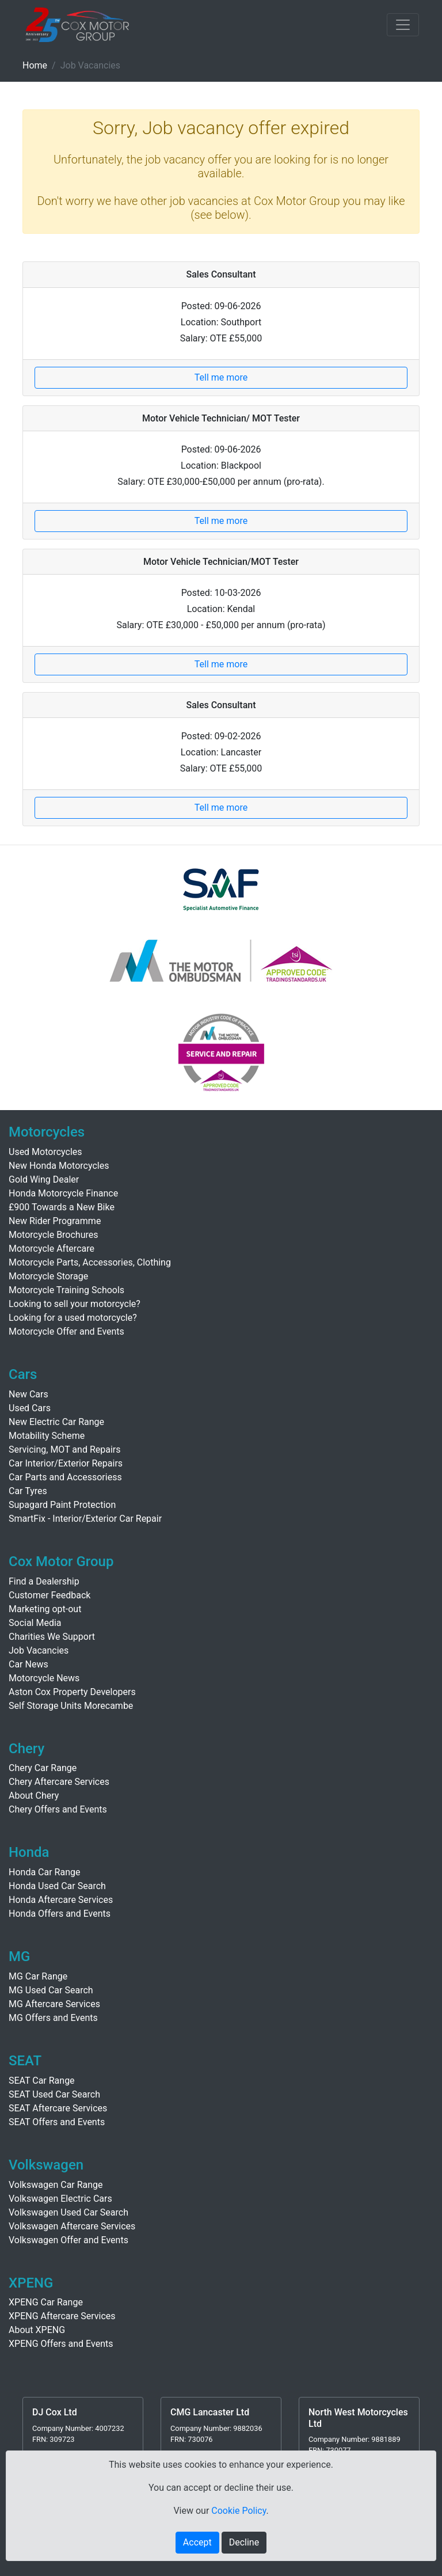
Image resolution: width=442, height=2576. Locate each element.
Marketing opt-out (45, 1609)
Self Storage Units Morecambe (71, 1705)
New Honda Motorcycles (59, 1165)
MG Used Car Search (51, 1990)
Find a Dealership (44, 1581)
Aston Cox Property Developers (72, 1691)
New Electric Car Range (56, 1421)
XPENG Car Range (46, 2302)
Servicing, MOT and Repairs (65, 1449)
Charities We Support (52, 1636)
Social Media (35, 1622)
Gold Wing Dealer (44, 1179)
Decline (244, 2542)
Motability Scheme (47, 1435)
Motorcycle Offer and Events (66, 1331)
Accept (197, 2542)
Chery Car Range (43, 1767)
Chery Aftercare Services (59, 1781)
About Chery (34, 1795)
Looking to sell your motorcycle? (74, 1303)
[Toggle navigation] (403, 24)
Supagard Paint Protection (62, 1504)
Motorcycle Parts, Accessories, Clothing (90, 1262)
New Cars (28, 1394)
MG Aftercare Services (54, 2004)
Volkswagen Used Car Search (68, 2212)
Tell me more (221, 377)
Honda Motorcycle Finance (63, 1193)
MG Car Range (38, 1976)
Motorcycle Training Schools (66, 1290)
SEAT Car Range (42, 2080)
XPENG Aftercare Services (62, 2316)
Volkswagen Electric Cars (60, 2198)
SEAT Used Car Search (54, 2094)
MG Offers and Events (53, 2017)
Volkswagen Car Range (56, 2184)
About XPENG (37, 2329)
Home (34, 65)
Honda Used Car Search (57, 1885)
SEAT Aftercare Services (58, 2108)
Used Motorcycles (45, 1151)
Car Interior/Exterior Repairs (66, 1463)
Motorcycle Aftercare (51, 1248)
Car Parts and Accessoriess (65, 1477)
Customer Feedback (49, 1595)
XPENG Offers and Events (61, 2343)
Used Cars (30, 1408)
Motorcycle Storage (48, 1276)
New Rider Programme (55, 1220)
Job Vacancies (38, 1650)
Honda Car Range (44, 1872)
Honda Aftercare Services (61, 1899)
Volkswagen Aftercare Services (72, 2226)
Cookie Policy (238, 2510)
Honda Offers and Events (59, 1913)
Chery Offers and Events (58, 1809)
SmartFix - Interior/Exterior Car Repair (85, 1518)
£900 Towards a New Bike (62, 1207)
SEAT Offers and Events (57, 2122)
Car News (28, 1664)
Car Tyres (28, 1490)
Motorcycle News (44, 1678)
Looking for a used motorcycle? (73, 1317)
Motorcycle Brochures (53, 1234)
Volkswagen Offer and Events (68, 2240)
